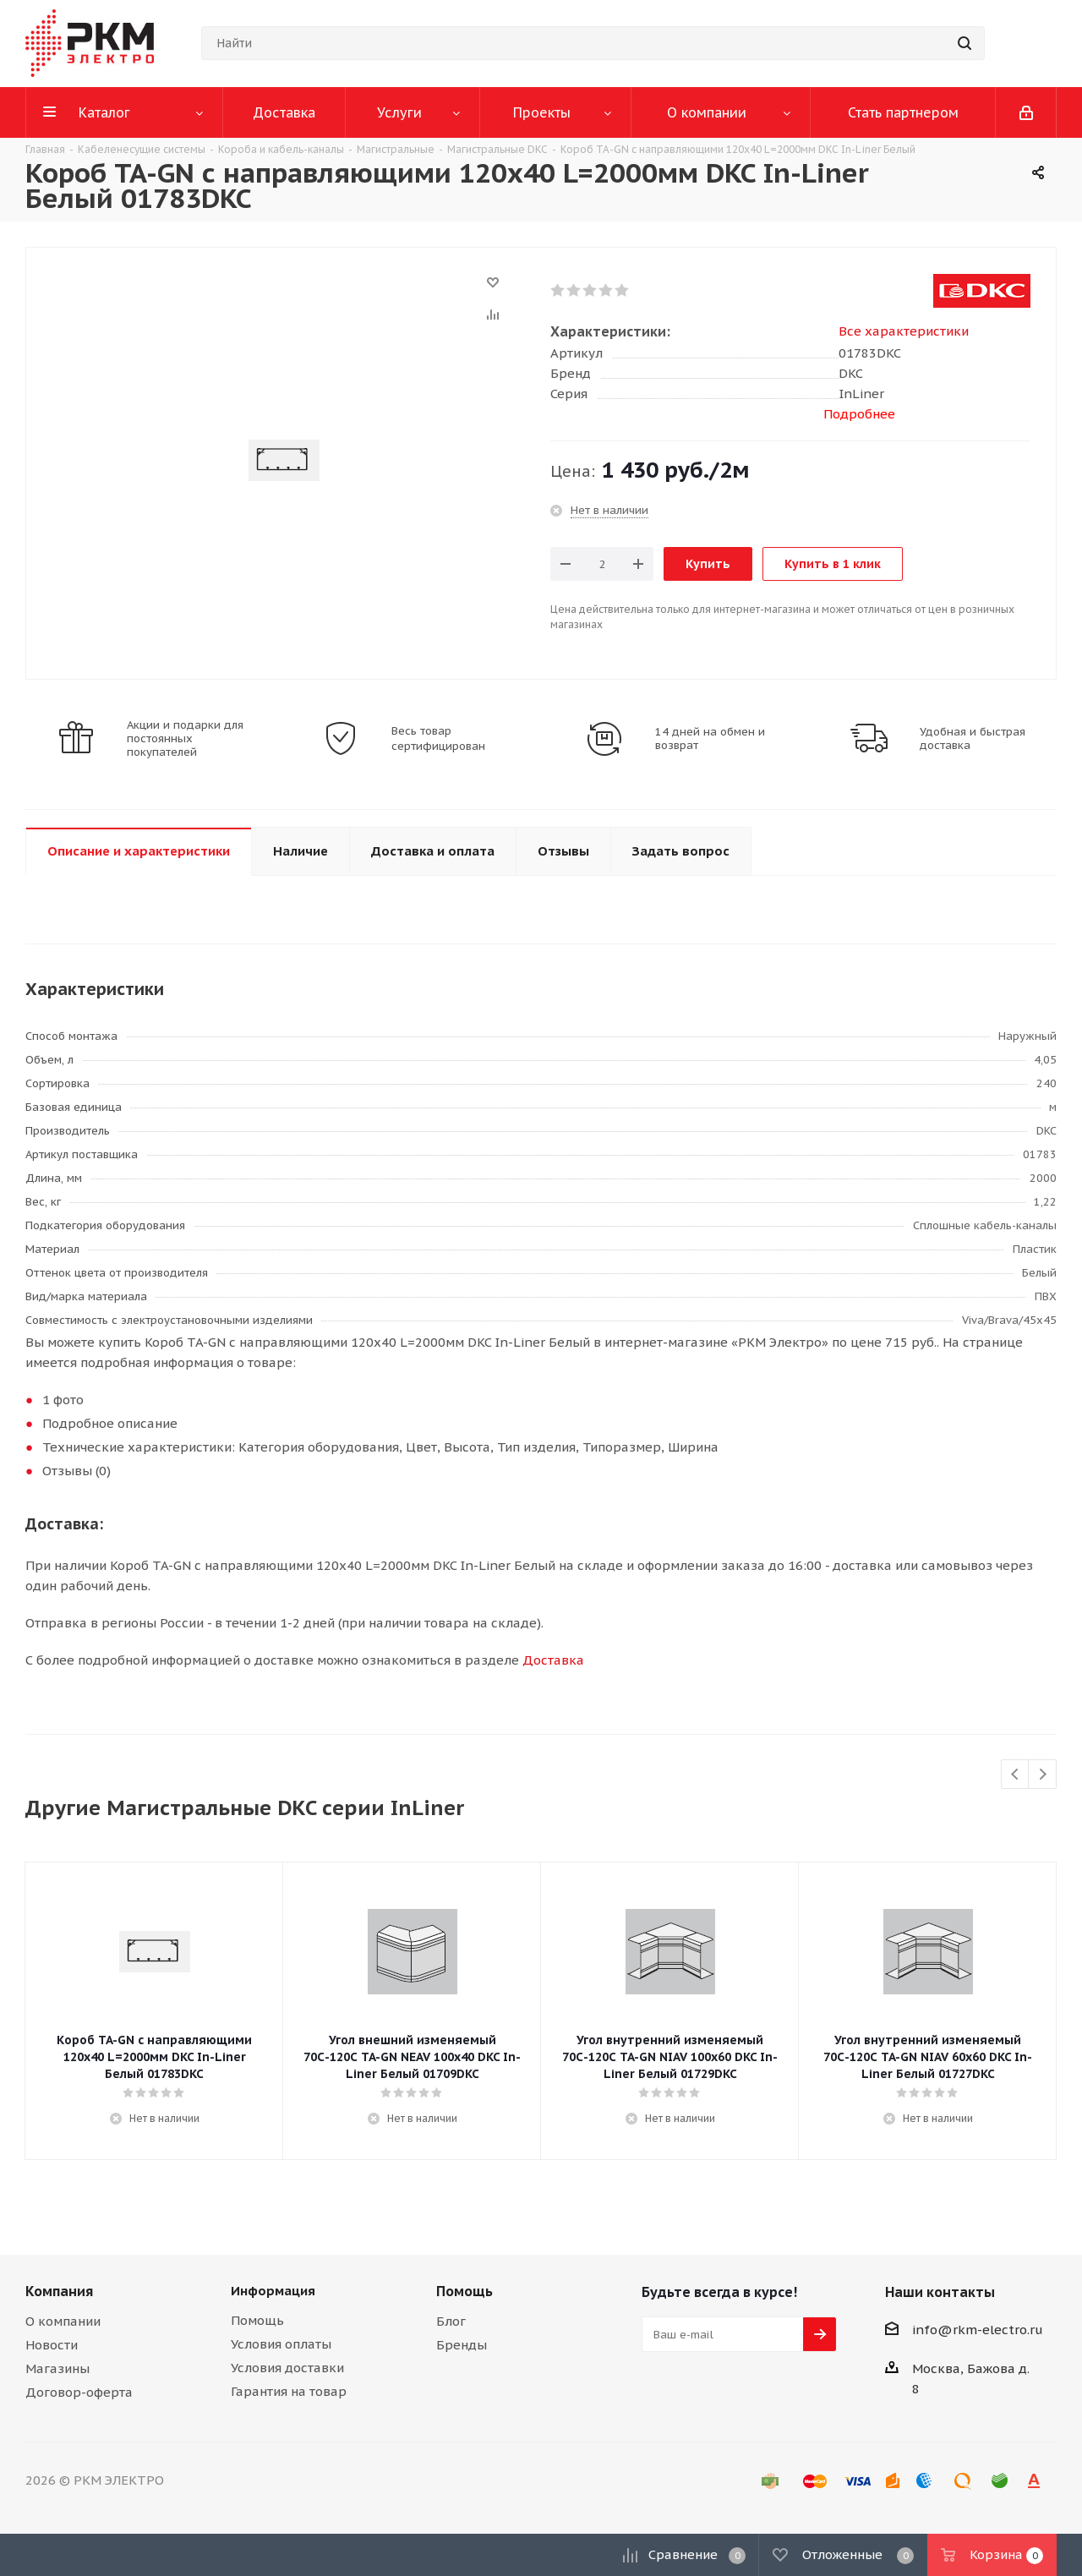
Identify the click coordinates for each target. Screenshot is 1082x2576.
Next (1043, 1775)
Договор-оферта (79, 2392)
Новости (51, 2345)
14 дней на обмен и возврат (710, 738)
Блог (451, 2321)
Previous (1016, 1775)
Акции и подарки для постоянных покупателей (185, 739)
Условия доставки (287, 2368)
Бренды (461, 2345)
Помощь (257, 2320)
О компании (63, 2321)
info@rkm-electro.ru (977, 2330)
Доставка (553, 1660)
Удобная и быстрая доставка (972, 738)
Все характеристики (904, 331)
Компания (59, 2291)
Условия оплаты (281, 2344)
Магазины (57, 2368)
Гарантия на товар (289, 2391)
